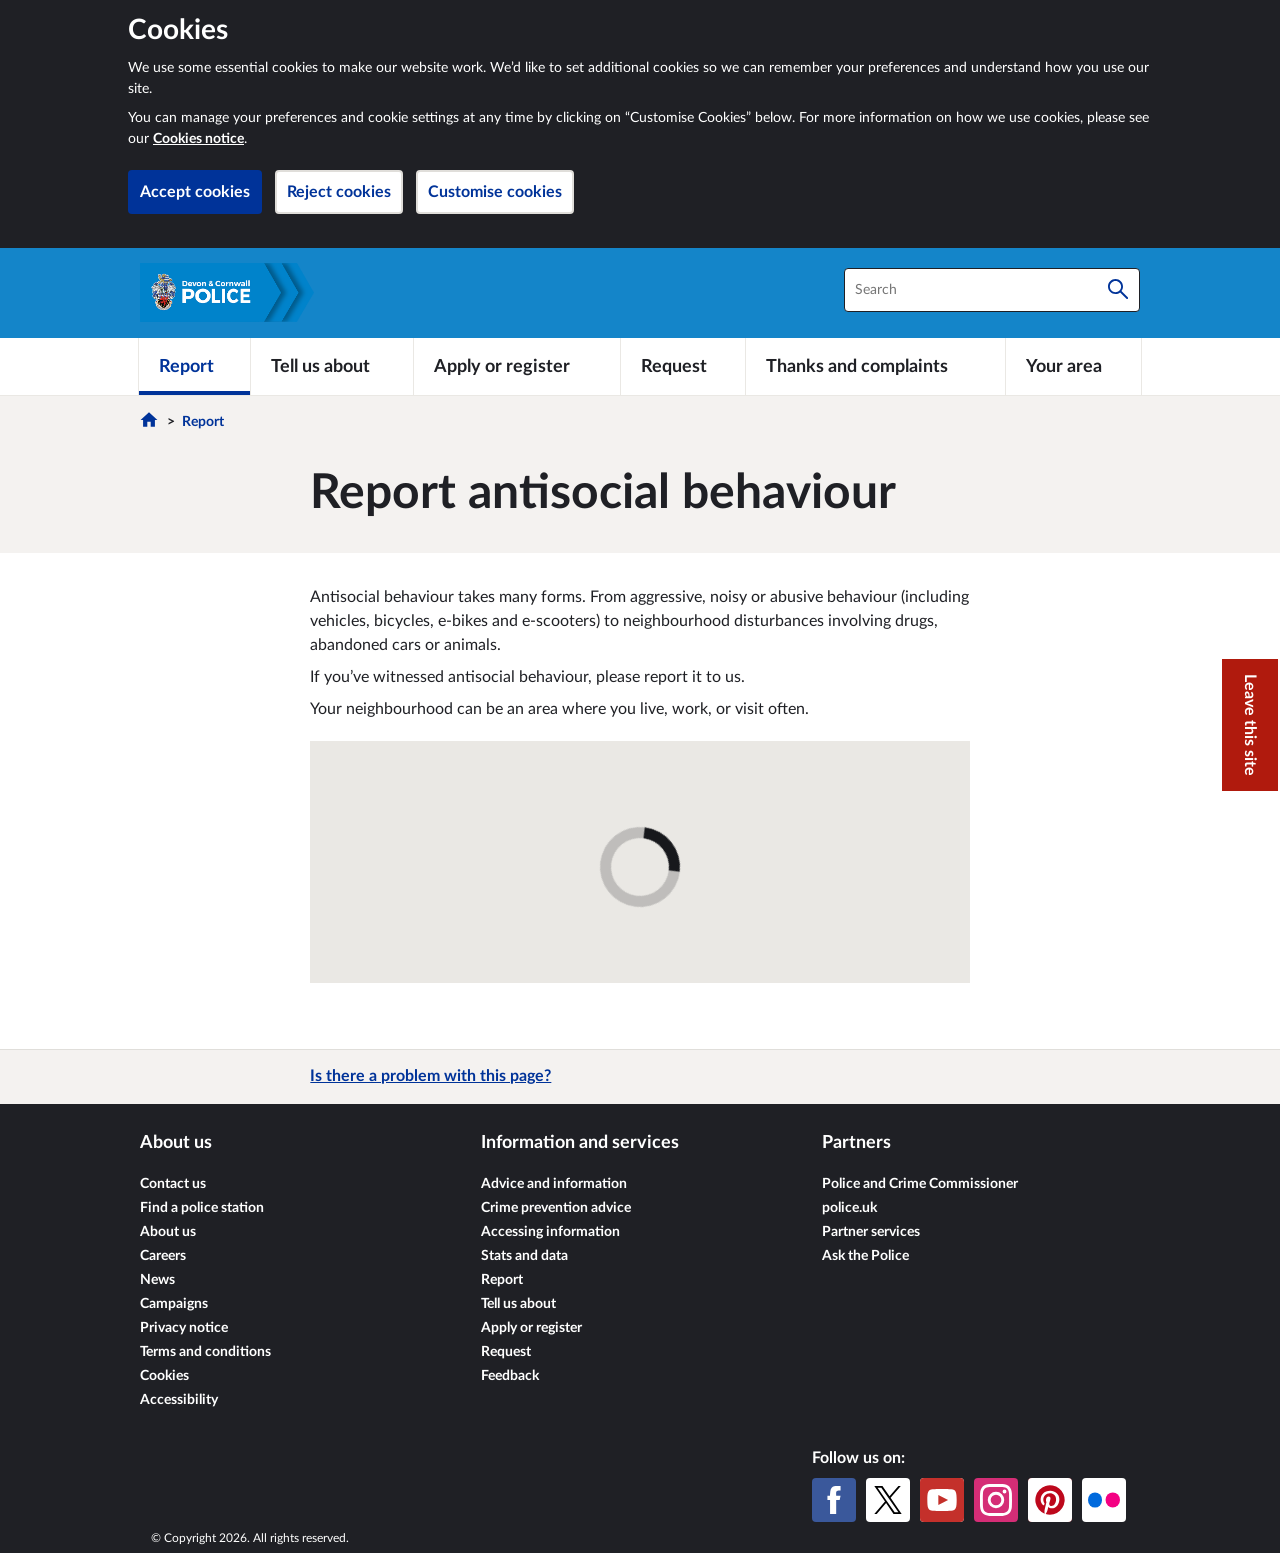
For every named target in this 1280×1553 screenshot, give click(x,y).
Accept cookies (195, 192)
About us (168, 1232)
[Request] (683, 366)
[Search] (1118, 290)
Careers (163, 1256)
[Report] (194, 366)
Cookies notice (198, 139)
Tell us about (518, 1304)
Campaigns (174, 1304)
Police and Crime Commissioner (920, 1184)
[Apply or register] (516, 366)
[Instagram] (996, 1500)
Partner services (871, 1232)
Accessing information (550, 1232)
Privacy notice (184, 1328)
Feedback (510, 1376)
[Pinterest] (1050, 1500)
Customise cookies (495, 192)
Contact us (173, 1184)
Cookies (164, 1376)
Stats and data (524, 1256)
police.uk (849, 1208)
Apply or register (531, 1328)
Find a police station (202, 1208)
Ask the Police (865, 1256)
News (157, 1280)
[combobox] (992, 290)
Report (203, 422)
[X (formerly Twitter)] (888, 1500)
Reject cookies (339, 192)
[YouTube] (942, 1500)
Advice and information (554, 1184)
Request (506, 1352)
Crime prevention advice (556, 1208)
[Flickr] (1104, 1500)
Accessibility (179, 1400)
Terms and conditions (205, 1352)
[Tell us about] (332, 366)
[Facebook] (834, 1500)
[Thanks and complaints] (875, 366)
